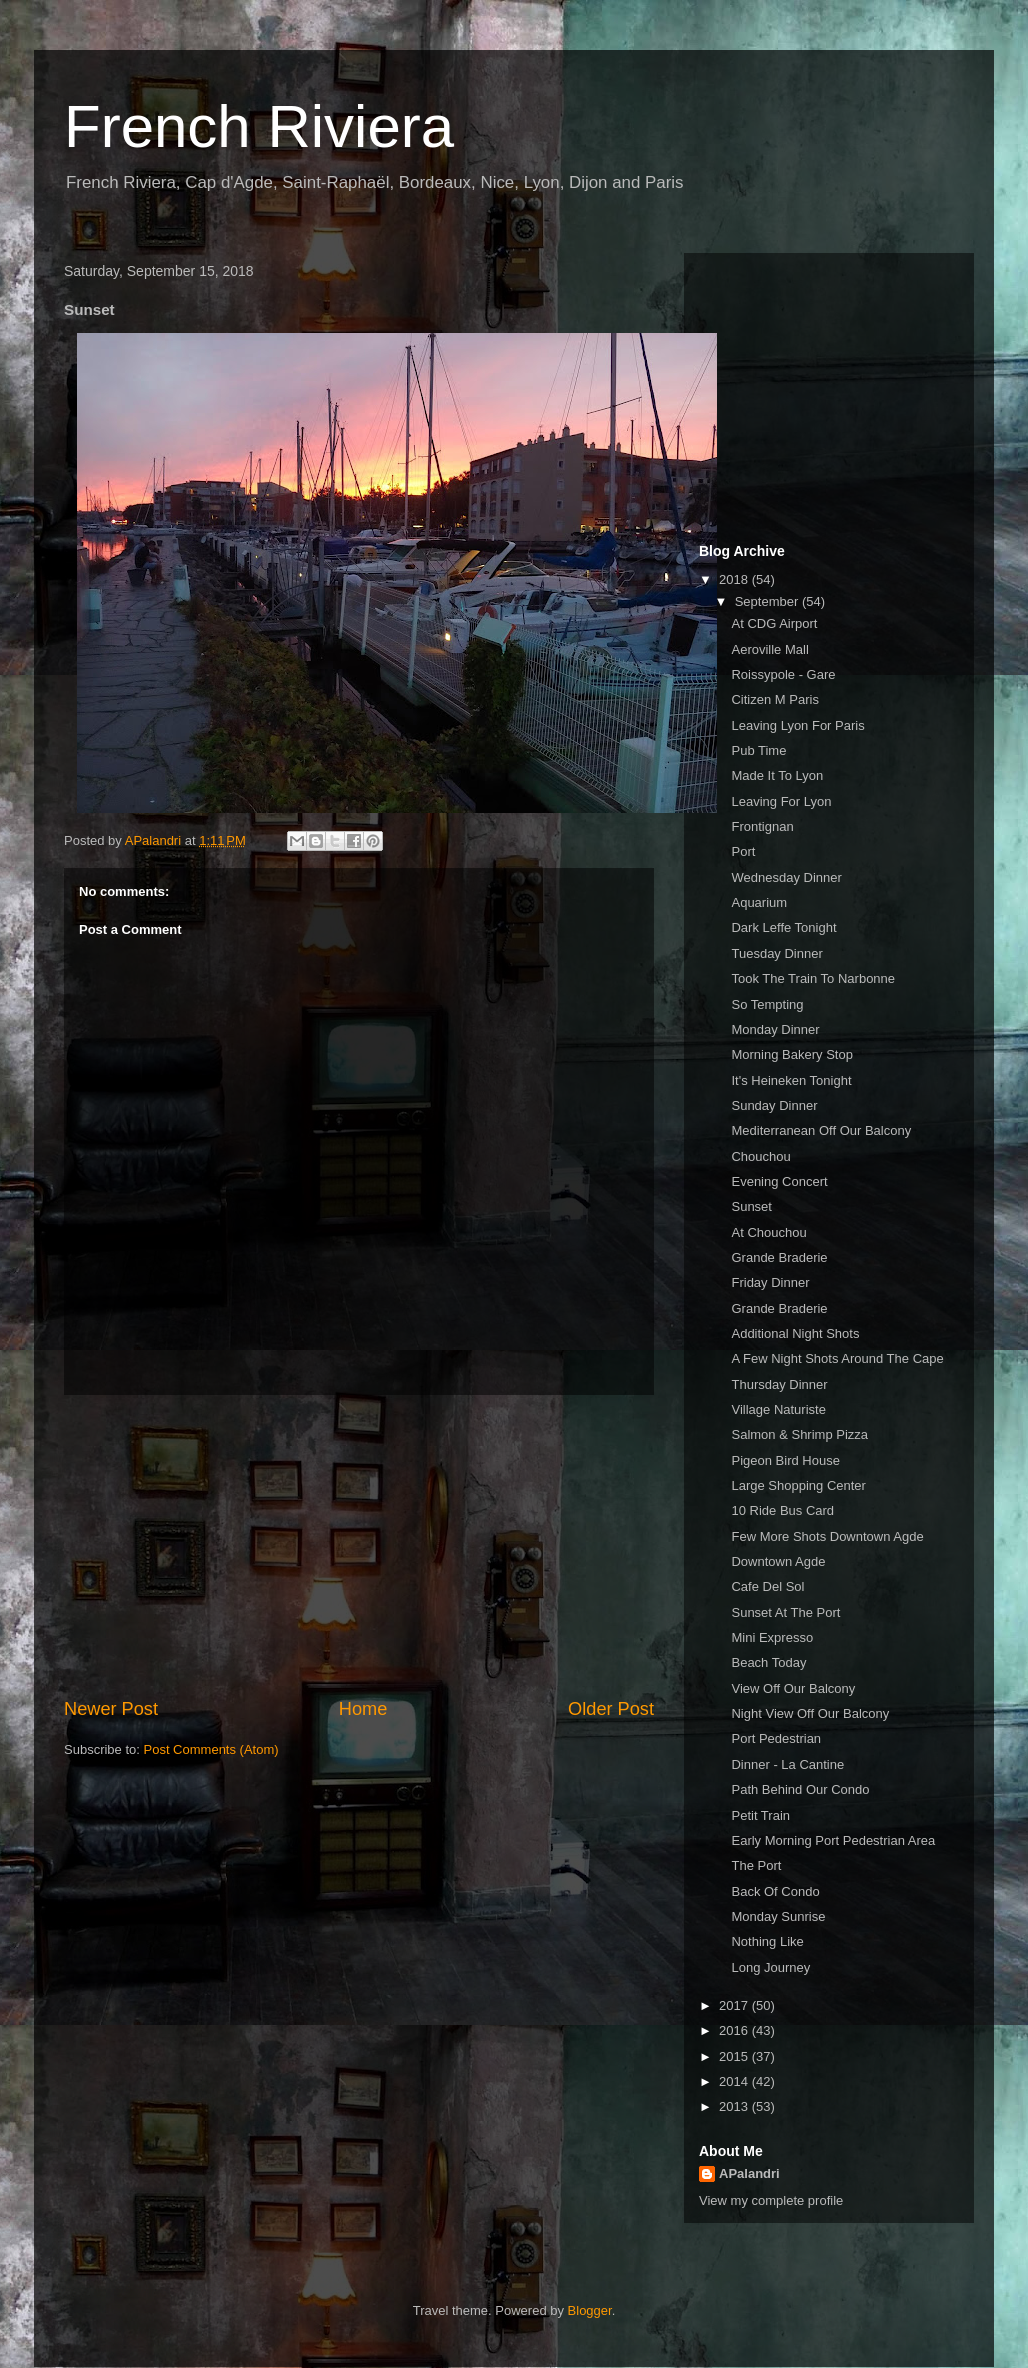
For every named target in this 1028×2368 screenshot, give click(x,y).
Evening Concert (779, 1181)
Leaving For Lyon (781, 801)
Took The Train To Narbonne (813, 978)
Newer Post (111, 1709)
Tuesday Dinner (776, 953)
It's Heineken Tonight (791, 1080)
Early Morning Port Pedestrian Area (833, 1840)
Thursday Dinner (779, 1384)
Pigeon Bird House (785, 1460)
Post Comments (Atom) (211, 1749)
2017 (735, 2005)
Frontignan (762, 826)
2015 (735, 2056)
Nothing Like (767, 1941)
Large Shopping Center (798, 1485)
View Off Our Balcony (793, 1688)
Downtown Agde (778, 1561)
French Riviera (259, 126)
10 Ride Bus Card (782, 1510)
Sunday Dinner (774, 1105)
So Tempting (767, 1004)
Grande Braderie (779, 1257)
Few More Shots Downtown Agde (827, 1536)
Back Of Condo (775, 1891)
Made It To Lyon (777, 775)
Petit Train (760, 1815)
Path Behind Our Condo (800, 1789)
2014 (735, 2081)
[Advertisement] (359, 1546)
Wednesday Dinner (786, 877)
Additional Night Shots (795, 1333)
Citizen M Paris (774, 699)
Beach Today (768, 1662)
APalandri (749, 2173)
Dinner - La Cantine (787, 1764)
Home (363, 1709)
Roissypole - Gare (783, 674)
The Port (756, 1865)
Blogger (590, 2310)
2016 (735, 2030)
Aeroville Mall (769, 649)
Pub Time (758, 750)
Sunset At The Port (785, 1612)
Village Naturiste (778, 1409)
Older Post (611, 1709)
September (768, 601)
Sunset (751, 1206)
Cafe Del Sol (767, 1586)
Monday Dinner (775, 1029)
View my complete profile (771, 2200)
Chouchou (760, 1156)
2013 (735, 2106)
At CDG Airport (774, 623)
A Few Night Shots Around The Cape (837, 1358)
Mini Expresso (772, 1637)
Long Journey (770, 1967)
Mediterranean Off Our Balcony (821, 1130)
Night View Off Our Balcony (810, 1713)
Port (743, 851)
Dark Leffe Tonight (783, 927)
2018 (735, 579)
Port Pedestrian (776, 1738)
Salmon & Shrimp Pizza (799, 1434)
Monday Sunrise (778, 1916)
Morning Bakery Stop (791, 1054)
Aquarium (759, 902)
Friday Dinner (770, 1282)
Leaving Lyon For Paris (797, 725)
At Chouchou (768, 1232)
